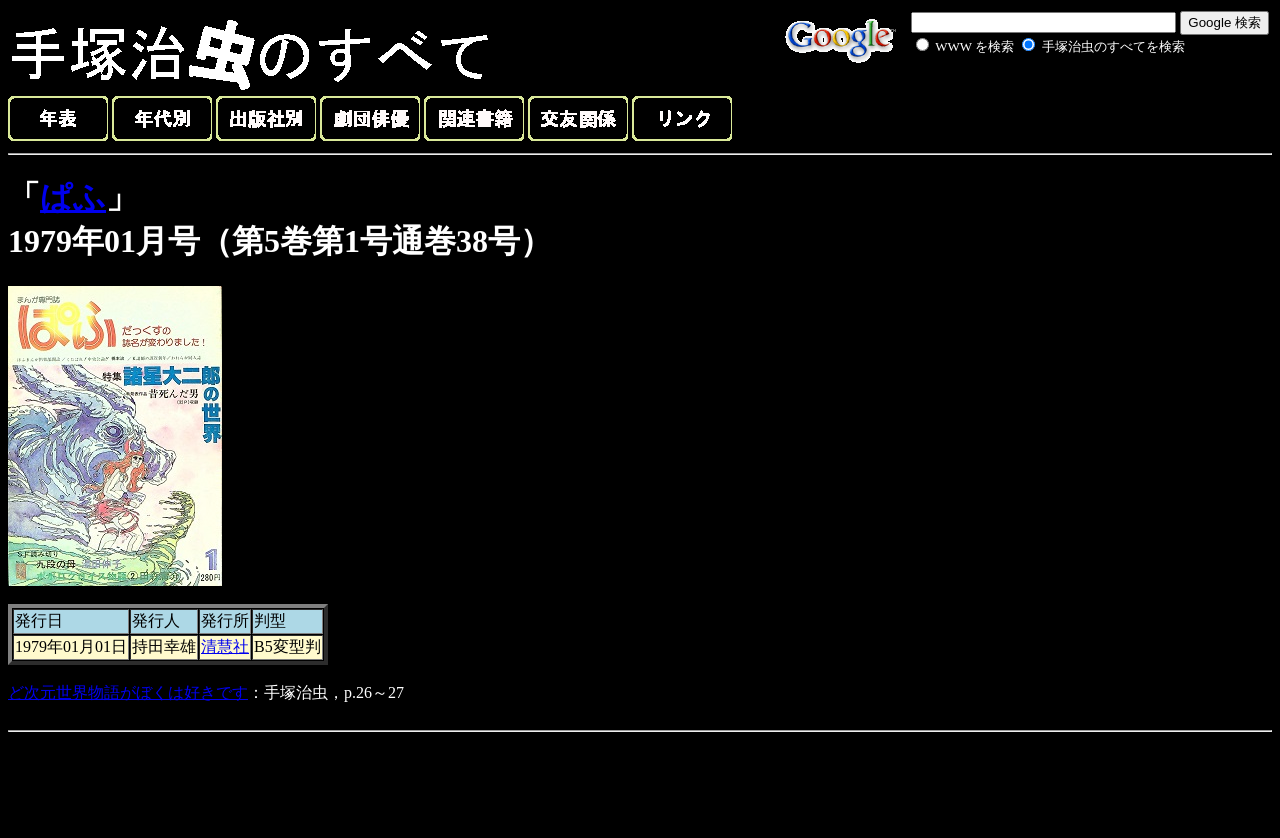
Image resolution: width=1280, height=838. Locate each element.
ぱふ (73, 197)
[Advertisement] (1028, 104)
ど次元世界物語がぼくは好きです (128, 692)
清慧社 (225, 646)
